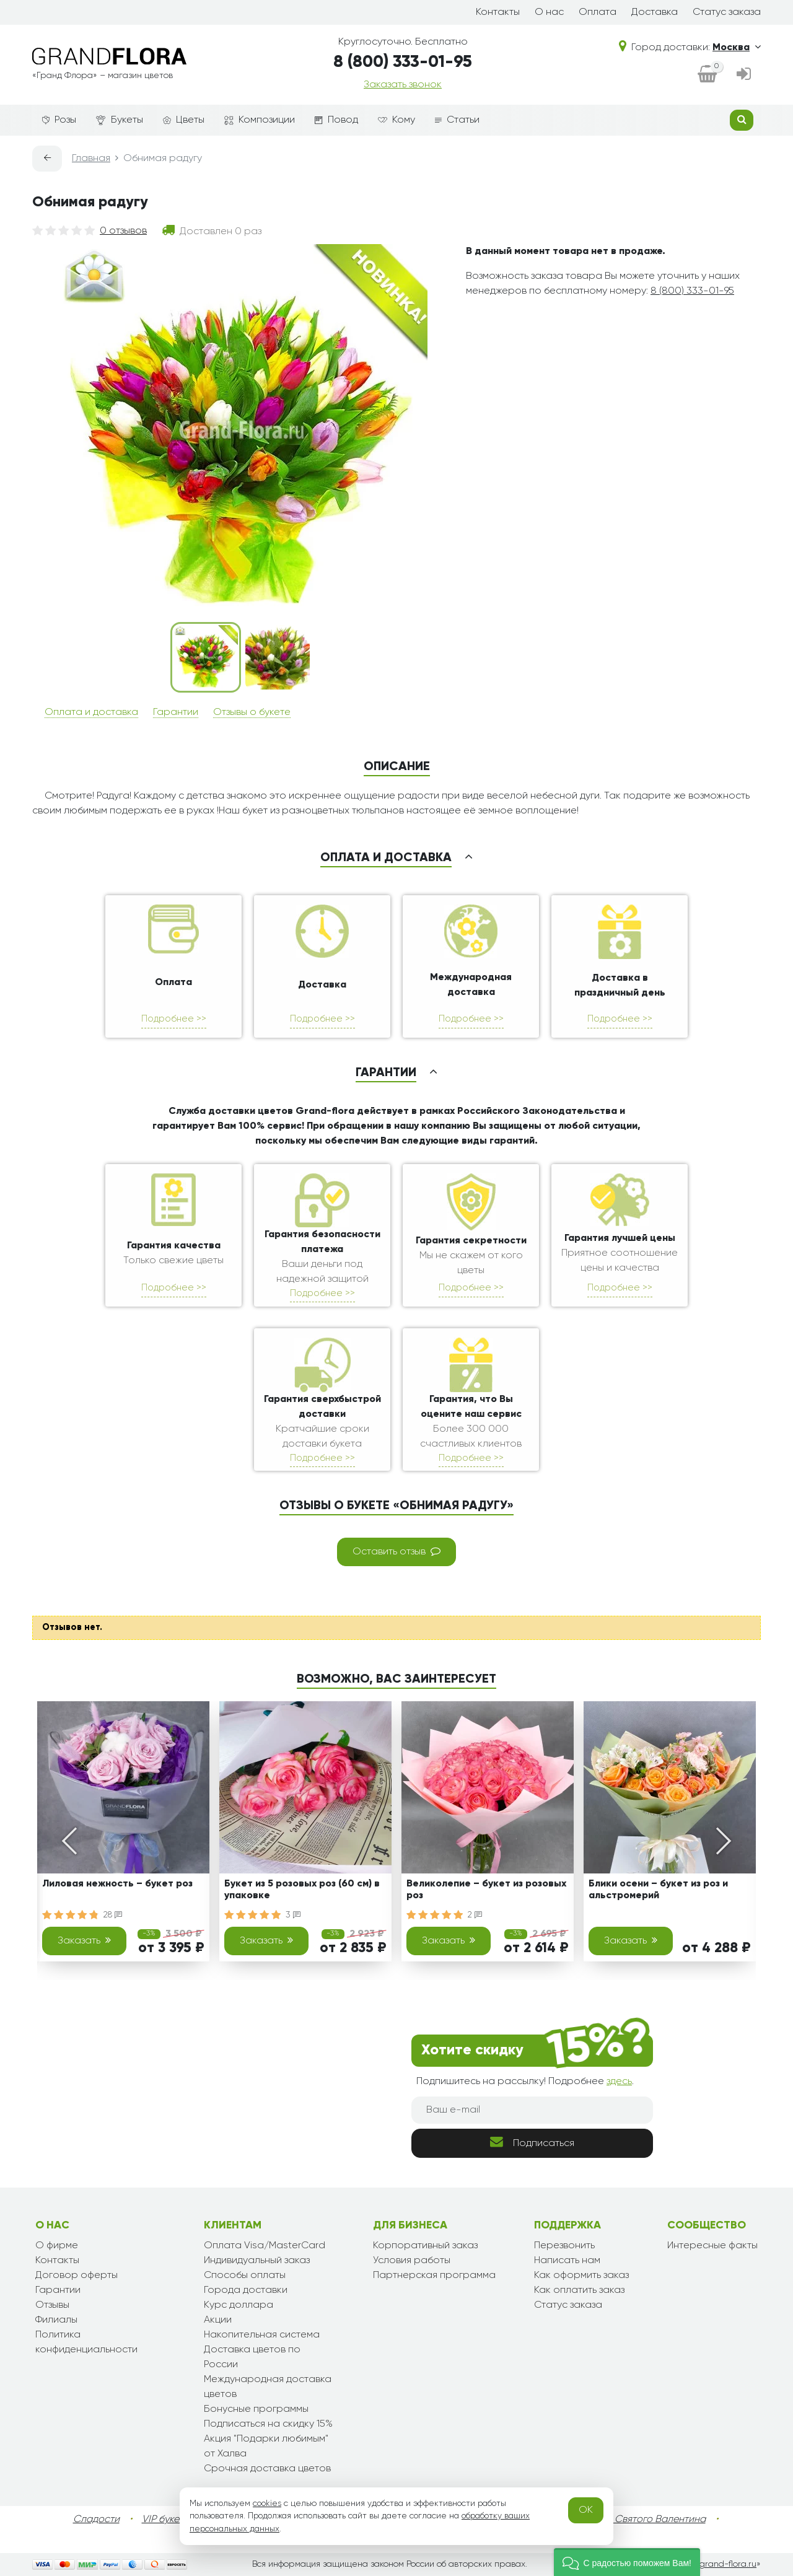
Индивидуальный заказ (257, 2261)
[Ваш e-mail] (532, 2110)
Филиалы (56, 2320)
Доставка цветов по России (252, 2357)
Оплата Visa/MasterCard (264, 2246)
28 (112, 1915)
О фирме (56, 2246)
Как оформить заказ (581, 2275)
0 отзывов (123, 231)
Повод (336, 120)
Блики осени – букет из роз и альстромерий (658, 1890)
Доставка (654, 12)
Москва (736, 48)
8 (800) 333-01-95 (402, 62)
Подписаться (532, 2142)
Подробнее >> (173, 1018)
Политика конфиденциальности (86, 2342)
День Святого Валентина (647, 2520)
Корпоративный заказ (425, 2246)
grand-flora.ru (727, 2564)
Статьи (457, 120)
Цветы (183, 120)
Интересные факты (712, 2246)
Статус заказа (727, 12)
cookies (267, 2503)
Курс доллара (238, 2305)
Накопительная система (262, 2335)
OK (586, 2510)
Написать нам (567, 2261)
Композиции (259, 120)
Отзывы (52, 2305)
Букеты (119, 120)
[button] (627, 2562)
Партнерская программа (434, 2275)
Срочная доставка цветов (267, 2469)
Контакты (498, 12)
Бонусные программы (256, 2409)
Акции (218, 2320)
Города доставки (245, 2290)
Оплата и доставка (91, 712)
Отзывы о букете (252, 712)
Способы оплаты (245, 2275)
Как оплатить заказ (579, 2290)
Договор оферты (76, 2275)
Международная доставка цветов (267, 2387)
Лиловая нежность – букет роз (117, 1884)
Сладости (96, 2520)
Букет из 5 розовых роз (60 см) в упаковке (302, 1890)
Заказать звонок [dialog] (403, 85)
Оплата (597, 12)
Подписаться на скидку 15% (268, 2424)
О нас (549, 12)
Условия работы (411, 2261)
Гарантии (175, 712)
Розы (59, 120)
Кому (396, 120)
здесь (619, 2082)
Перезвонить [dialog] (564, 2246)
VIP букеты (166, 2520)
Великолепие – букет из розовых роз (486, 1890)
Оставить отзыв (396, 1551)
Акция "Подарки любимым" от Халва (266, 2446)
